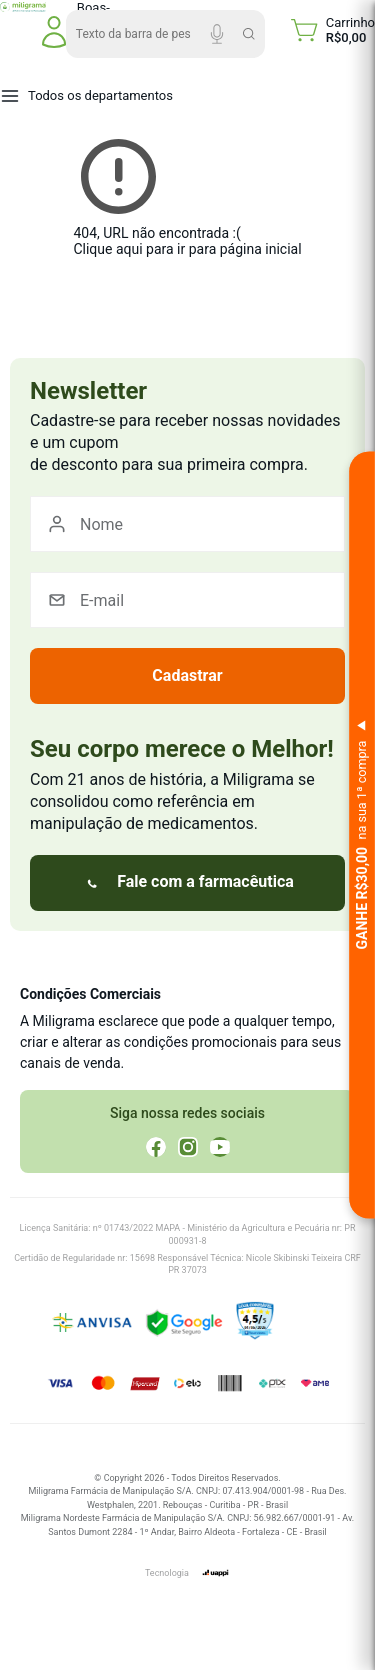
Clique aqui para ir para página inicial (187, 249)
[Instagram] (188, 1147)
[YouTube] (220, 1147)
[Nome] (187, 524)
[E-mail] (187, 600)
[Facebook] (156, 1147)
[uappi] (215, 1573)
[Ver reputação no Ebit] (305, 1323)
